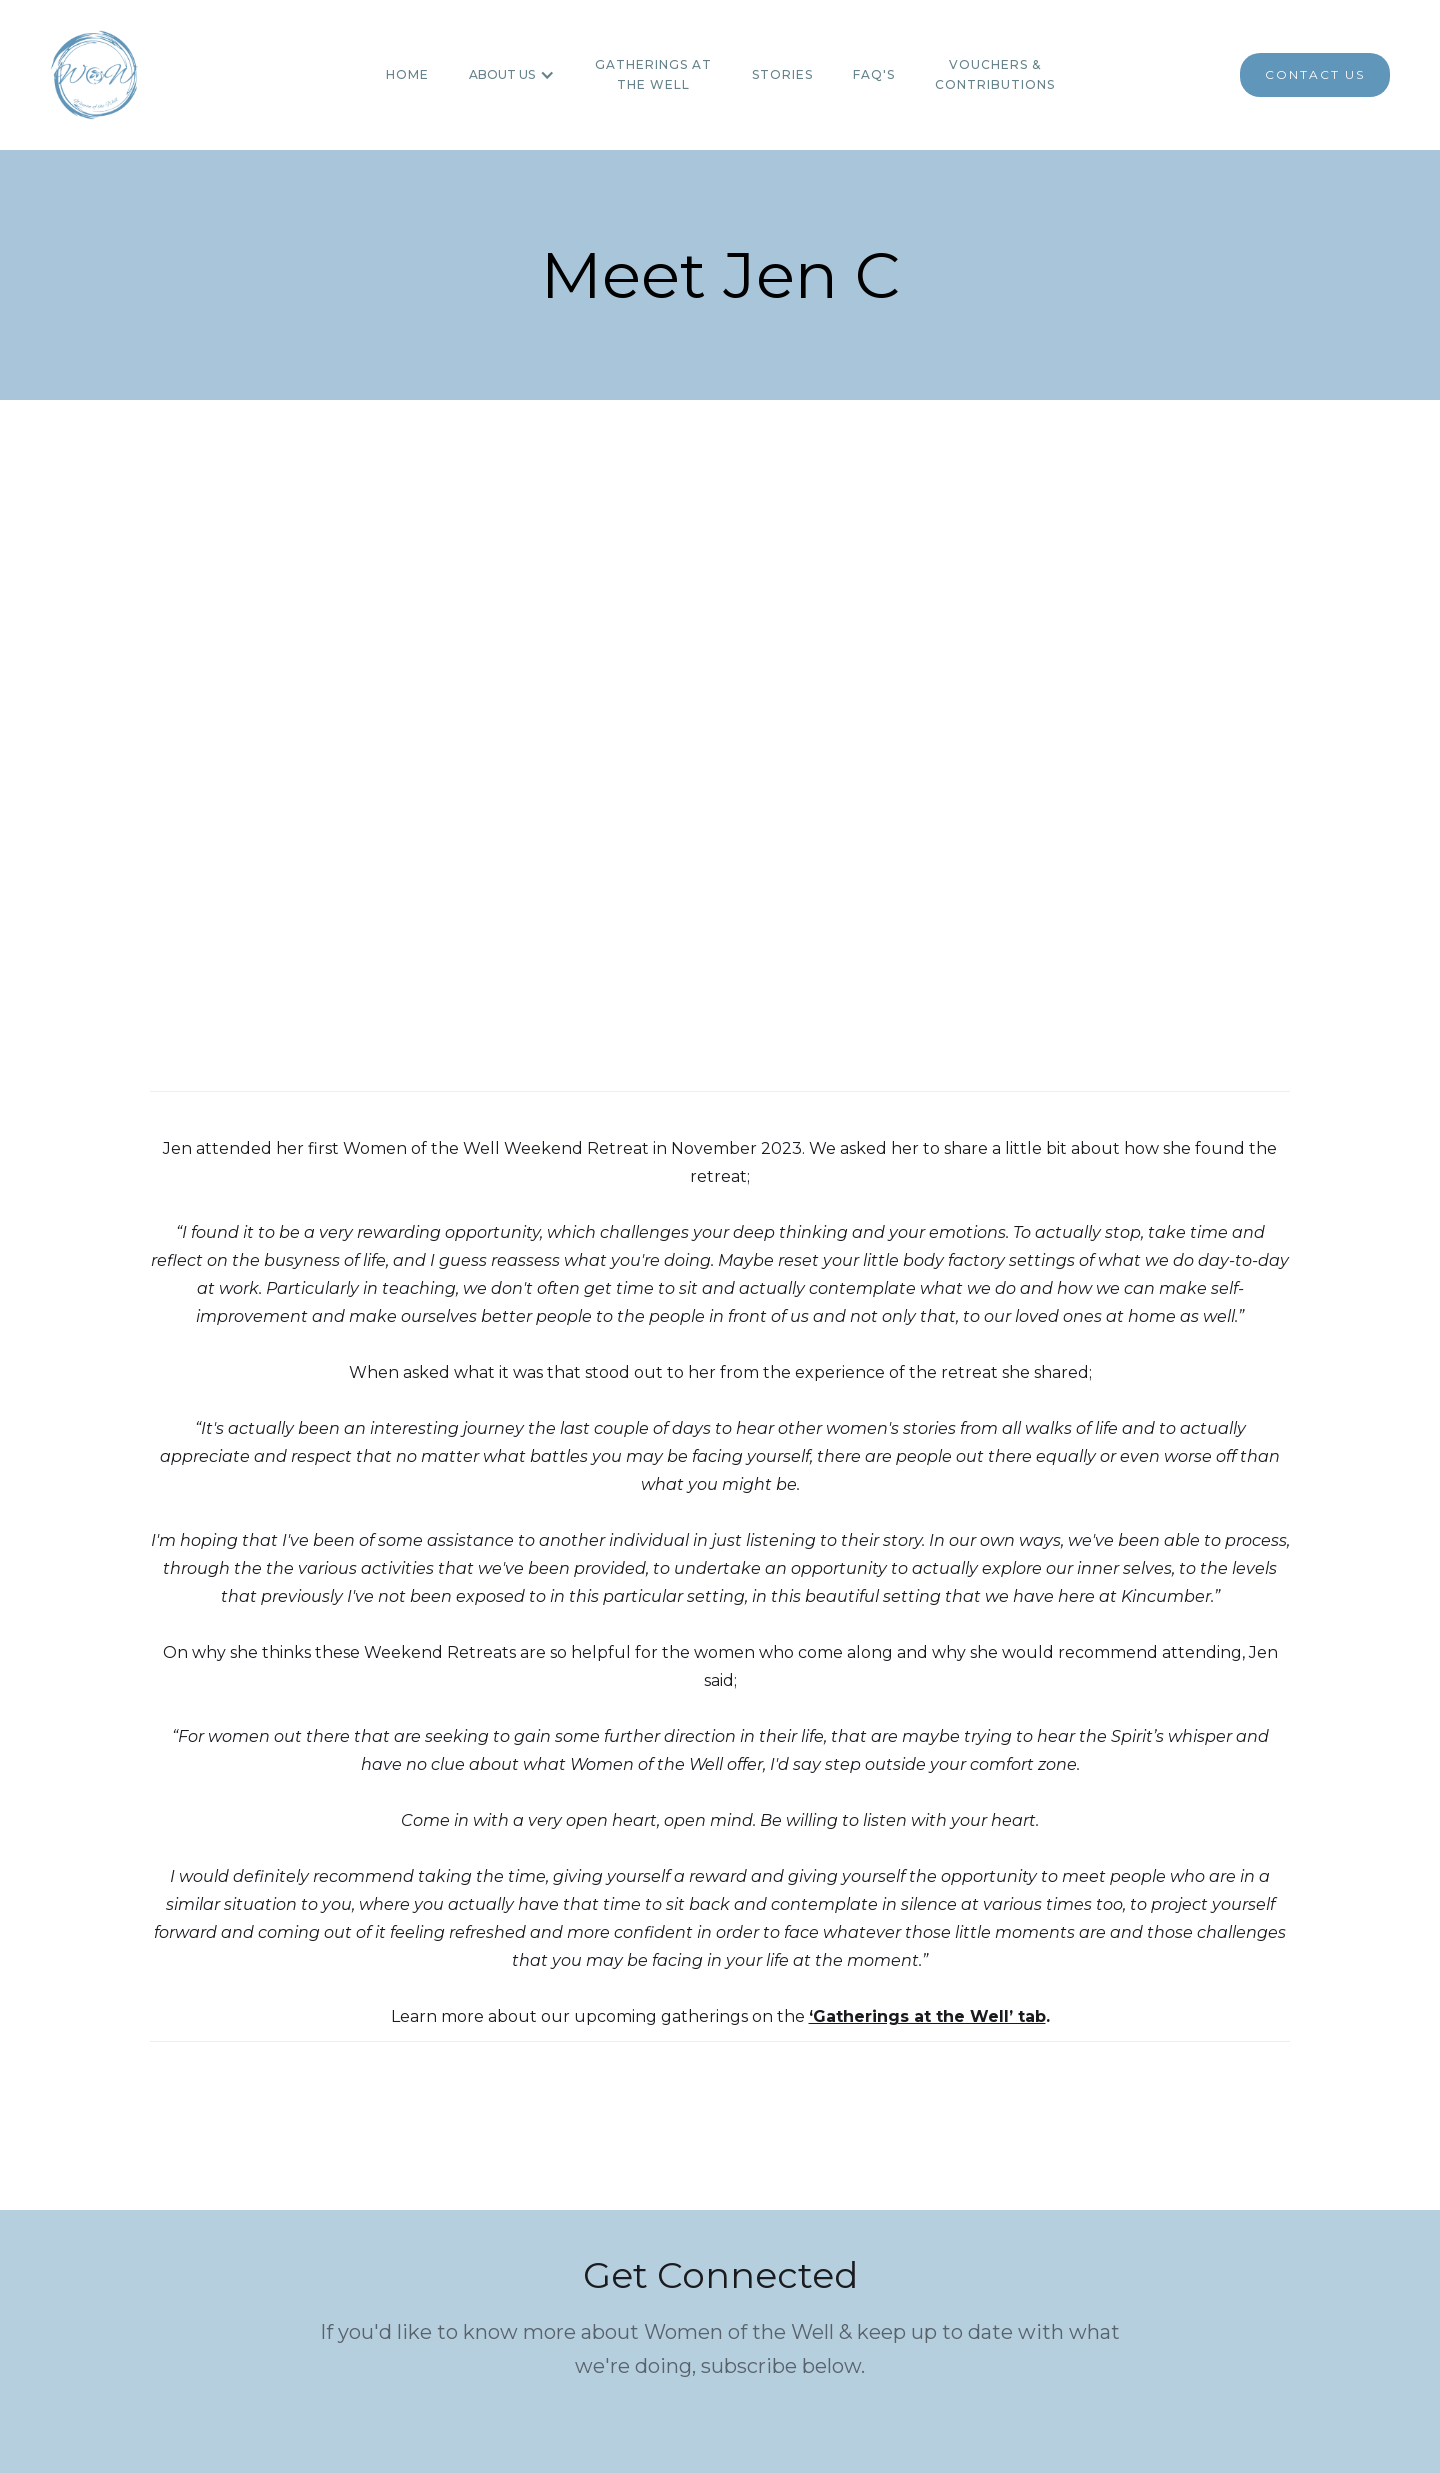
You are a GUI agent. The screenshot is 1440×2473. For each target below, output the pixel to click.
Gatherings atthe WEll (653, 74)
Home (407, 74)
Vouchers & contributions (995, 74)
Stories (782, 74)
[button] (512, 75)
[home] (94, 75)
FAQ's (874, 74)
